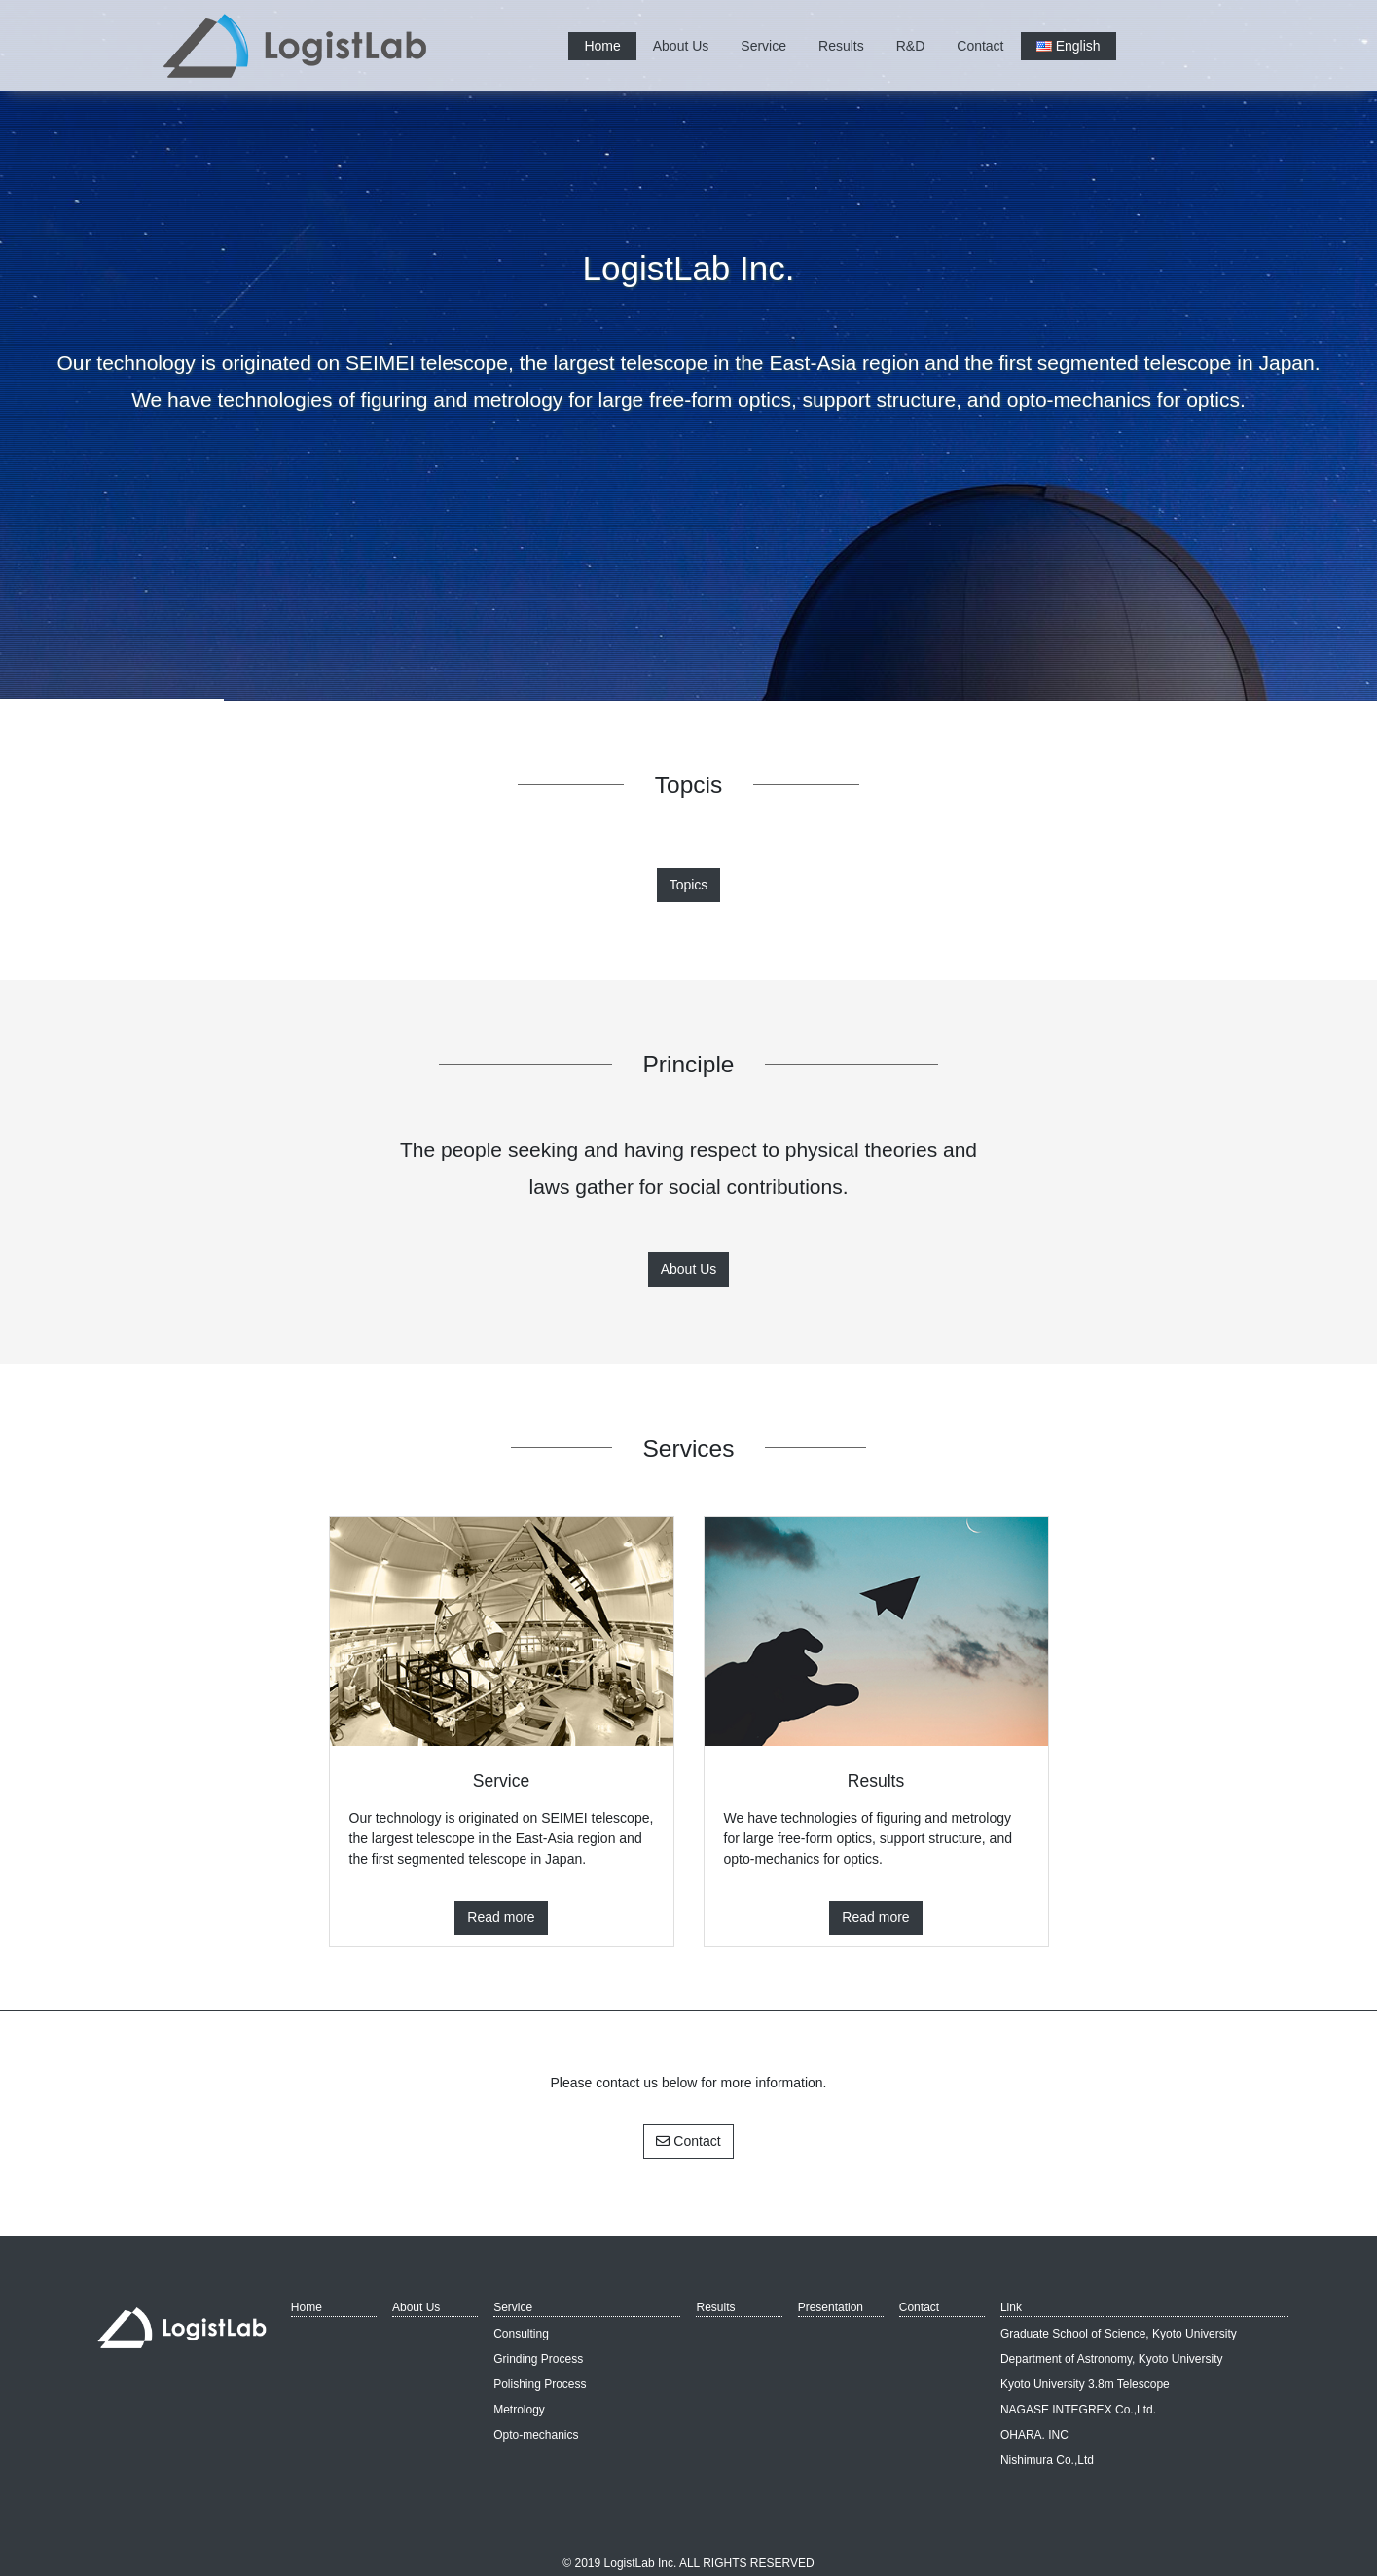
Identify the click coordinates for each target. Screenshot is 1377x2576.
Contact (980, 46)
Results (841, 46)
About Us (681, 46)
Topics (689, 884)
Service (763, 46)
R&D (910, 46)
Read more (500, 1917)
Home (602, 46)
